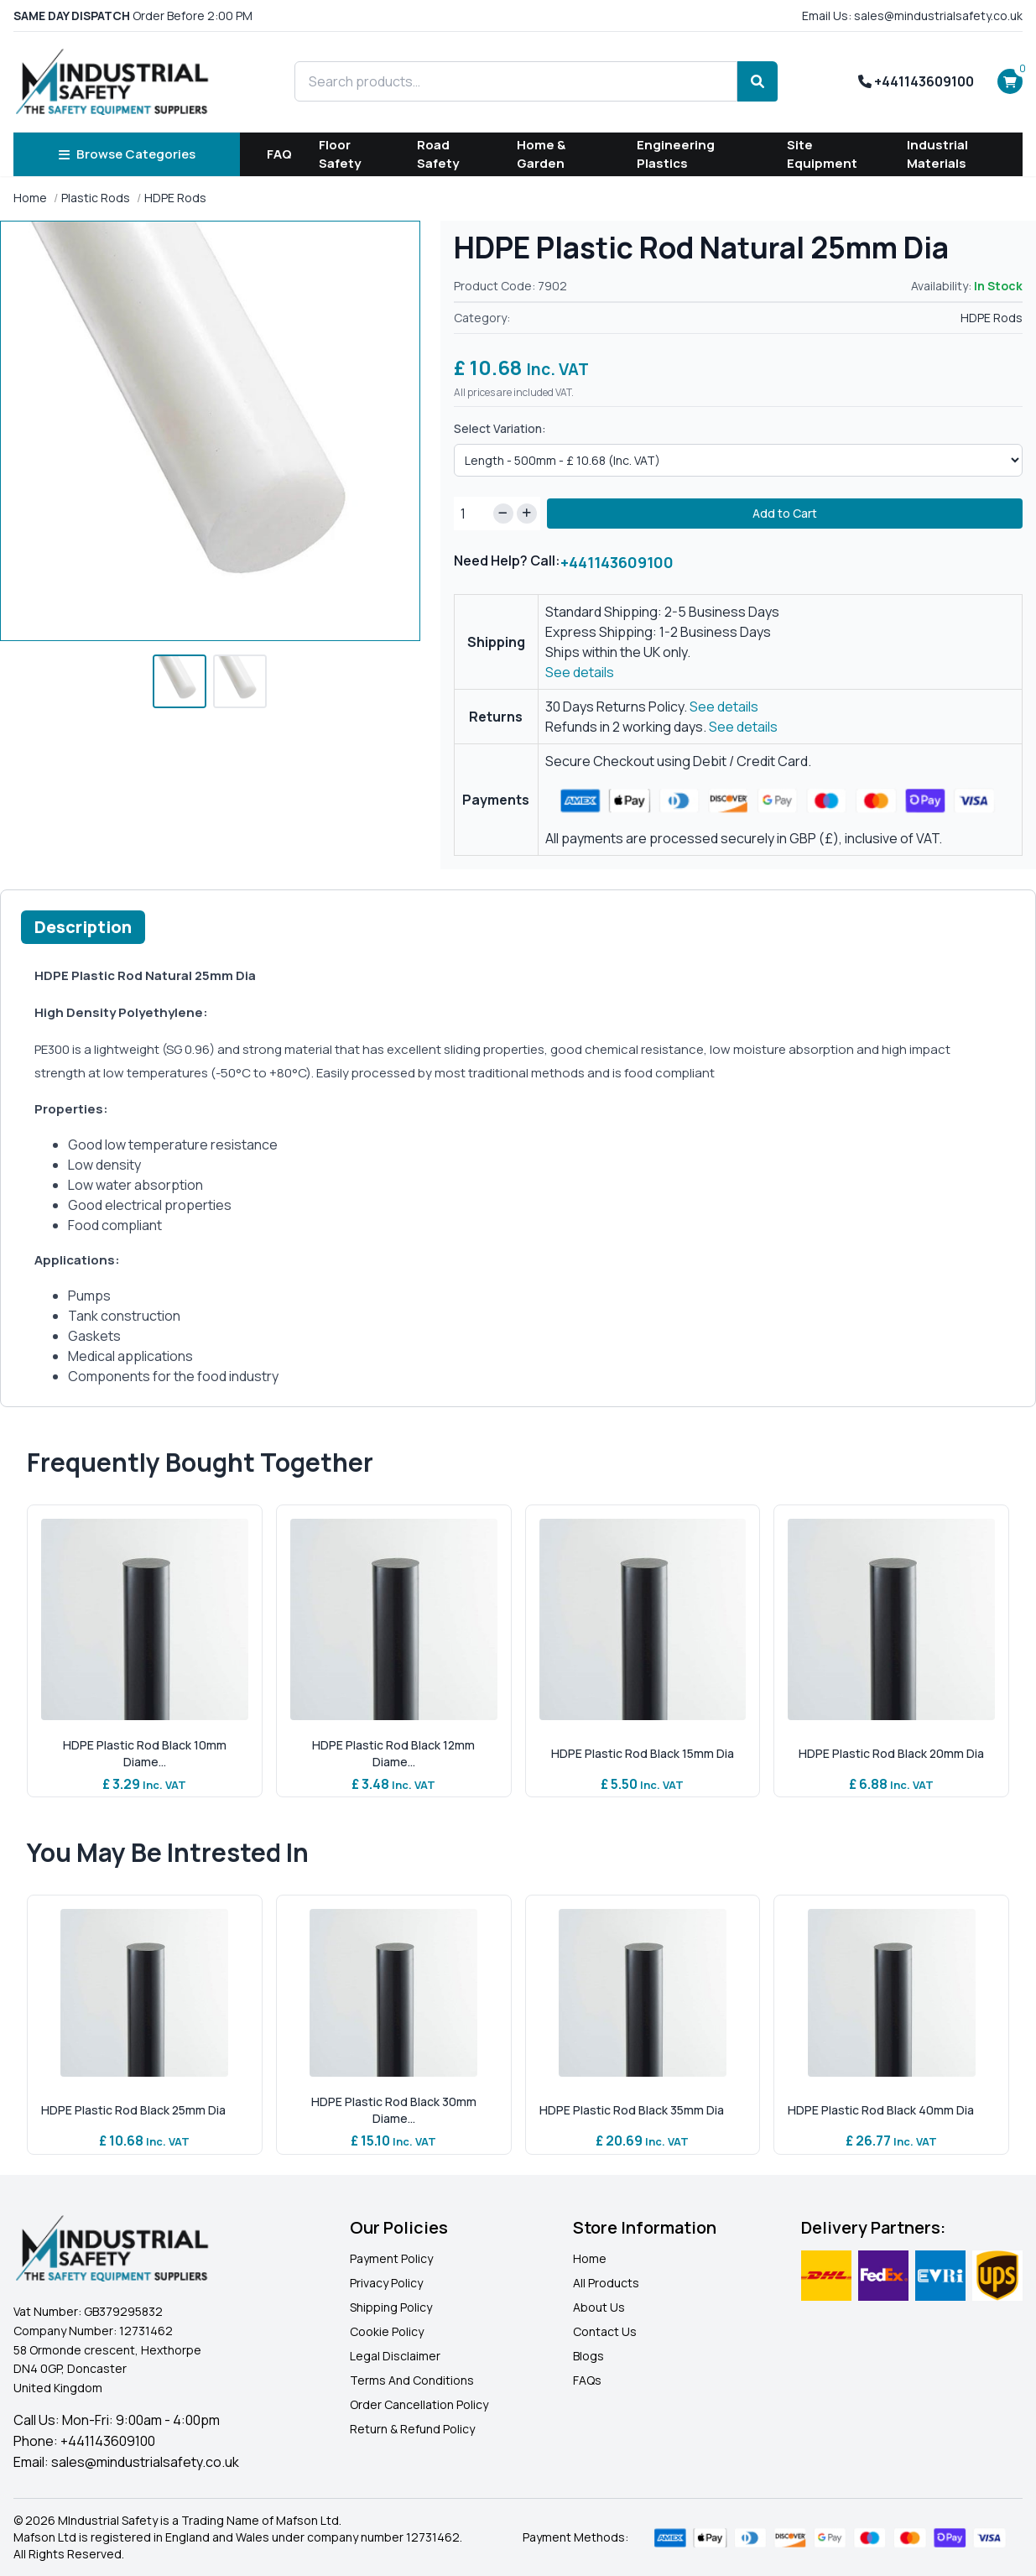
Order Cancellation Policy (419, 2404)
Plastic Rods (95, 198)
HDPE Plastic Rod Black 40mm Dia (881, 2110)
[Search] (757, 81)
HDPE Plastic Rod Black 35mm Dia (631, 2110)
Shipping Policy (391, 2307)
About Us (599, 2307)
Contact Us (605, 2331)
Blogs (588, 2356)
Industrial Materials (937, 154)
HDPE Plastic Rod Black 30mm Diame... (393, 2110)
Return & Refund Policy (412, 2429)
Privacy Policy (386, 2283)
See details (579, 672)
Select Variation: (500, 428)
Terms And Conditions (412, 2380)
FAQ (279, 154)
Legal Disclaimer (395, 2356)
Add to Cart (784, 513)
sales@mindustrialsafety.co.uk (145, 2462)
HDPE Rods (175, 198)
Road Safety (438, 154)
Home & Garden (541, 154)
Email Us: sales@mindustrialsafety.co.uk (912, 15)
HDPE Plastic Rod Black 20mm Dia (891, 1753)
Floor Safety (340, 154)
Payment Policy (391, 2258)
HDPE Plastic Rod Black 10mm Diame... (144, 1753)
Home (30, 198)
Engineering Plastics (676, 154)
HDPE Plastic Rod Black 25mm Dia (133, 2110)
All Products (606, 2283)
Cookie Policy (387, 2331)
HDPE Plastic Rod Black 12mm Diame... (393, 1753)
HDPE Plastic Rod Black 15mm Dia (642, 1753)
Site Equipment (822, 154)
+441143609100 (916, 81)
